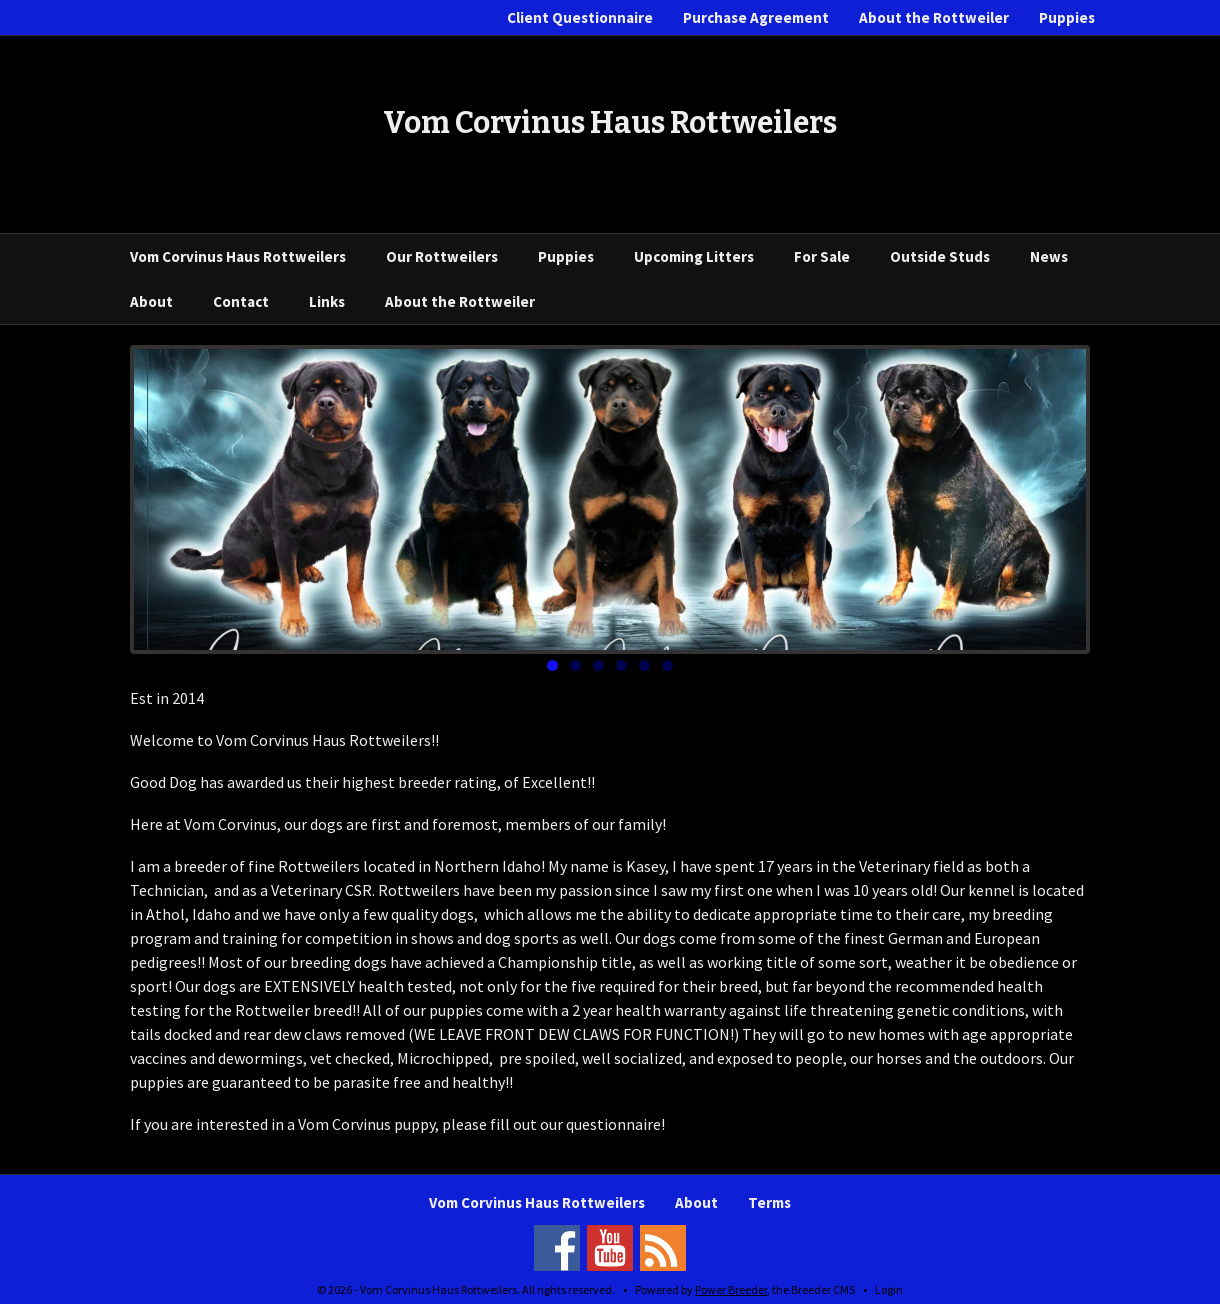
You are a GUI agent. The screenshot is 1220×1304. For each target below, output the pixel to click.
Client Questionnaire (580, 17)
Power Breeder (731, 1289)
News (1049, 256)
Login (889, 1289)
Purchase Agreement (756, 17)
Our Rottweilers (442, 256)
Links (327, 301)
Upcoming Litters (694, 256)
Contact (241, 301)
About (151, 301)
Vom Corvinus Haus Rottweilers (238, 256)
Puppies (1067, 17)
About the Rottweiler (934, 17)
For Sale (822, 256)
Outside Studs (940, 256)
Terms (769, 1202)
